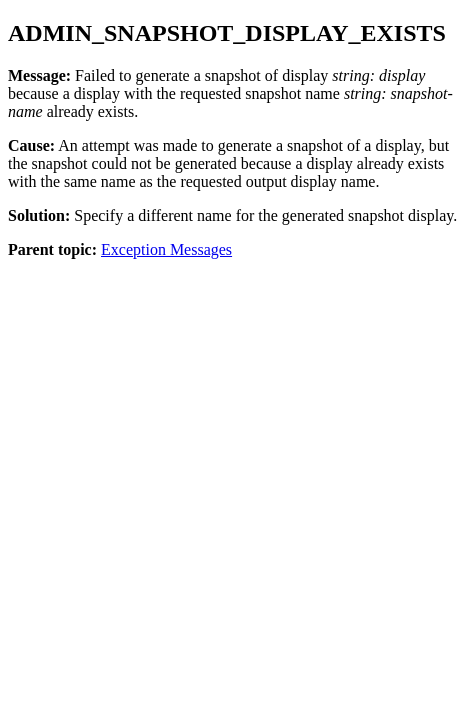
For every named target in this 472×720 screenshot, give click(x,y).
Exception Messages (166, 249)
